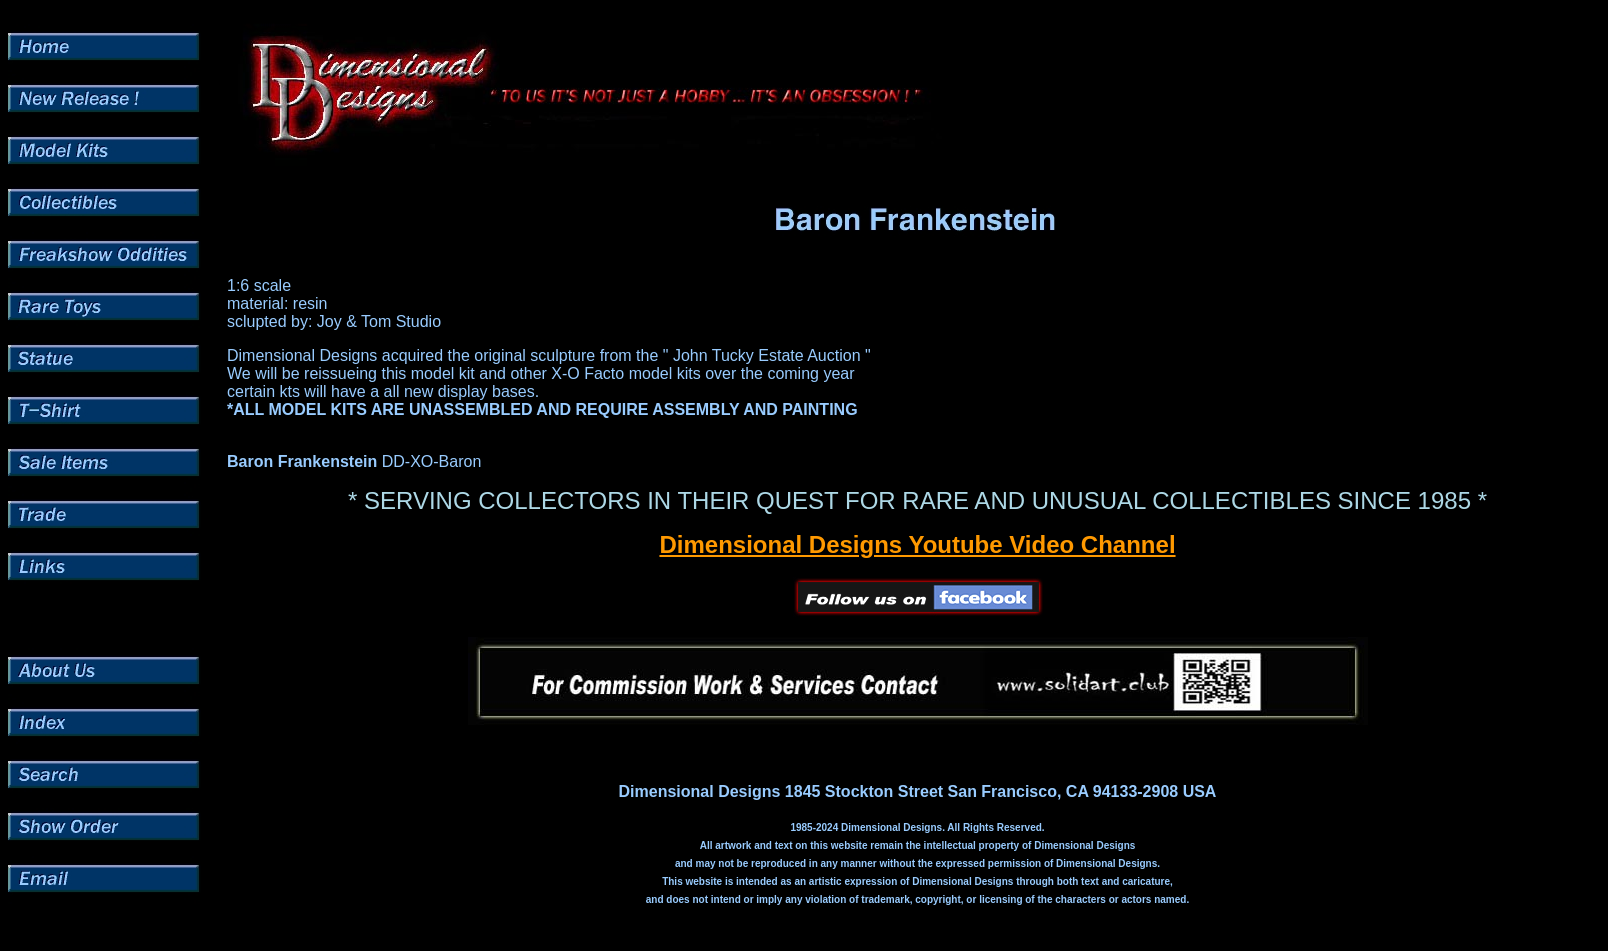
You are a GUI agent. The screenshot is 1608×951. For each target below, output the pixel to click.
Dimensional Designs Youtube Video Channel (917, 544)
